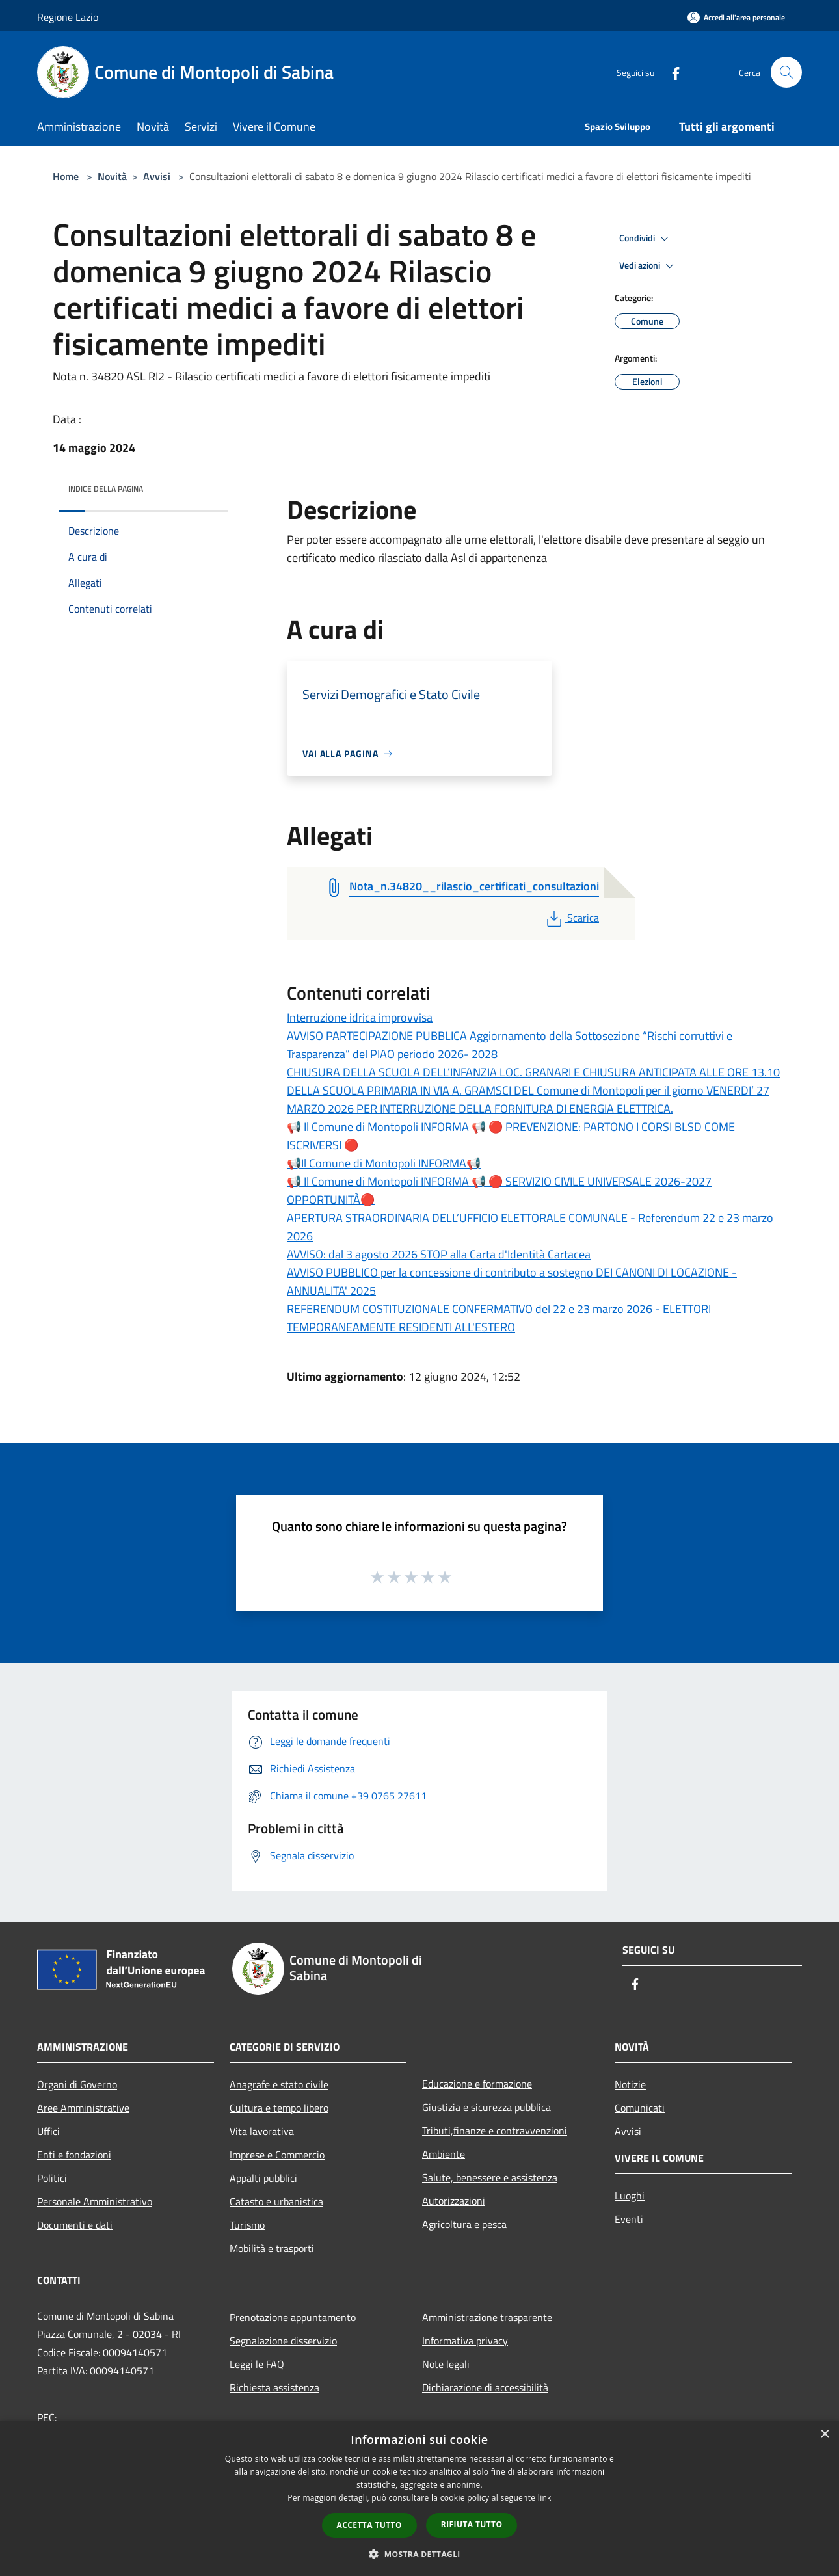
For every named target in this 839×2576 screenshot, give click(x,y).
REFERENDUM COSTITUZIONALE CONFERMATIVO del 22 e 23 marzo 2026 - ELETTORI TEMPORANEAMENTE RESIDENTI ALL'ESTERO (499, 1318)
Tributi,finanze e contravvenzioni (494, 2130)
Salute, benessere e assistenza (489, 2177)
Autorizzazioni (453, 2201)
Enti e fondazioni (74, 2154)
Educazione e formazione (477, 2083)
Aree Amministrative (83, 2108)
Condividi (646, 238)
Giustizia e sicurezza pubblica (486, 2107)
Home (66, 176)
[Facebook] (671, 72)
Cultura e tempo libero (279, 2108)
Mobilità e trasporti (272, 2248)
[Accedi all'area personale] (736, 17)
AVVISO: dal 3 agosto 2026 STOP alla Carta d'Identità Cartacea (439, 1254)
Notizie (630, 2084)
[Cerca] (786, 72)
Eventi (629, 2219)
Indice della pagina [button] (105, 489)
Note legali (446, 2364)
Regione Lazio (67, 17)
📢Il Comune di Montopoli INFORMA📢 (384, 1163)
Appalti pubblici (263, 2178)
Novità (112, 176)
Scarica (571, 917)
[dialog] (419, 2498)
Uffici (48, 2131)
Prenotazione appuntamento (293, 2317)
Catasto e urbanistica (276, 2201)
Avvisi (156, 176)
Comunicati (640, 2108)
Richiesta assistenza (274, 2387)
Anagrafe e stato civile (279, 2084)
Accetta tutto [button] (369, 2524)
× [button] (824, 2434)
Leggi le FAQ (257, 2364)
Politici (52, 2178)
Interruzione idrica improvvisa (360, 1017)
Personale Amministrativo (94, 2201)
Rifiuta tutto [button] (472, 2524)
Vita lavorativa (262, 2131)
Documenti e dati (75, 2225)
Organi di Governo (77, 2084)
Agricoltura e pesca (464, 2224)
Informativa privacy (465, 2340)
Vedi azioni (648, 266)
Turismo (247, 2225)
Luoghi (630, 2195)
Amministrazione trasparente (487, 2317)
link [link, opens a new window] (545, 2497)
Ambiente (443, 2154)
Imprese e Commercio (277, 2154)
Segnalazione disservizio (283, 2340)
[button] (419, 2553)
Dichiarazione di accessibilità (485, 2387)
